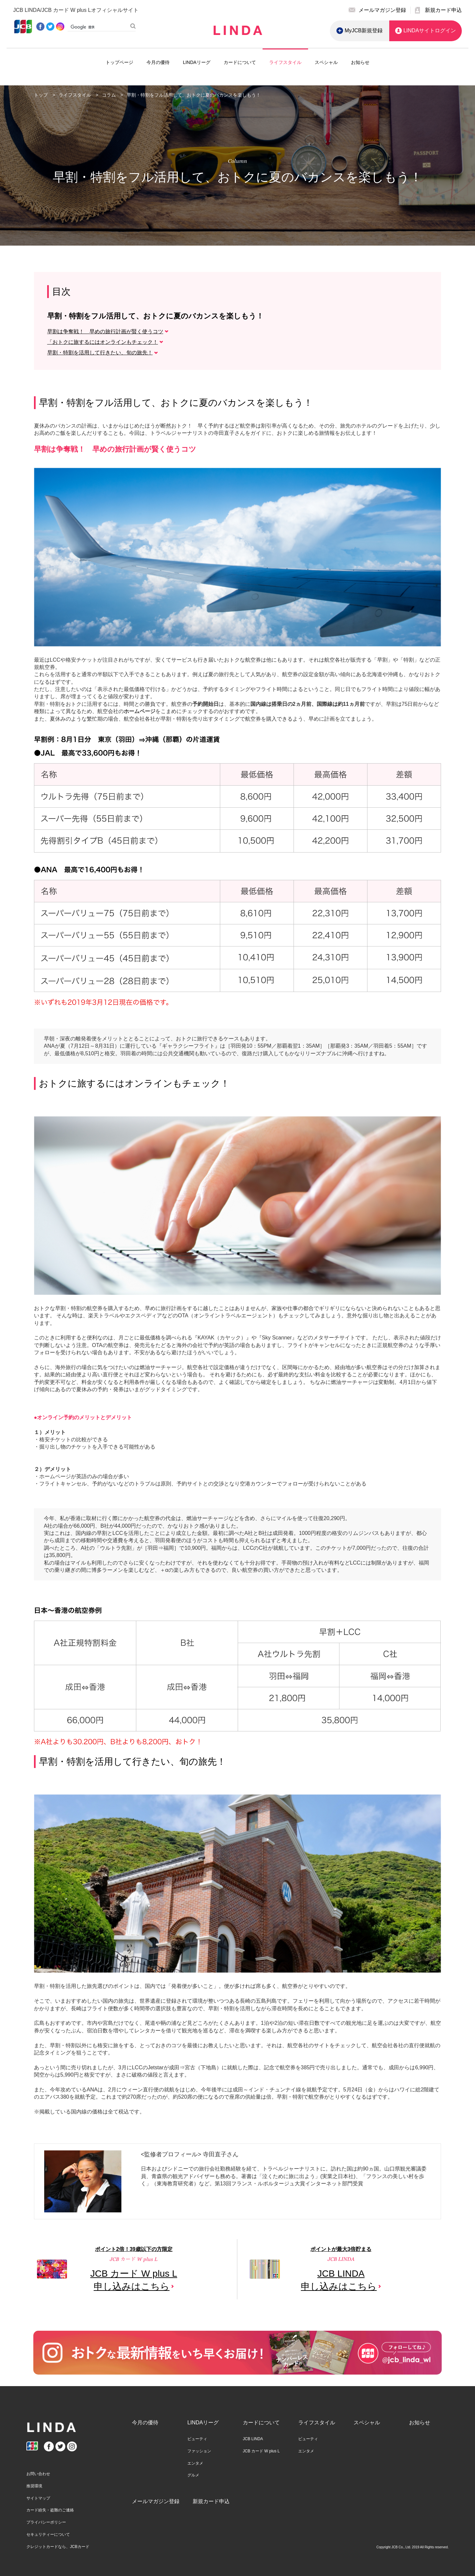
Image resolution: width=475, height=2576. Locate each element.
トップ (41, 95)
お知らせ (360, 62)
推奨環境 (34, 2486)
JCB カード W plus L (261, 2451)
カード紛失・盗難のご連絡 (50, 2510)
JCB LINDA (253, 2439)
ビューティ (197, 2439)
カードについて (240, 62)
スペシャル (326, 62)
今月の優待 (158, 62)
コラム (109, 95)
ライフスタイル (285, 62)
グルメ (193, 2475)
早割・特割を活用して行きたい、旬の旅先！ (100, 352)
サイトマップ (38, 2498)
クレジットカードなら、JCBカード (57, 2546)
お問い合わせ (38, 2473)
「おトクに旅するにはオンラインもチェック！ (102, 342)
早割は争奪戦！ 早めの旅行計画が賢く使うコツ (105, 331)
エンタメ (195, 2463)
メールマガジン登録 (155, 2501)
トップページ (119, 62)
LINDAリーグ (196, 62)
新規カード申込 (211, 2501)
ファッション (199, 2451)
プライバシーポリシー (46, 2522)
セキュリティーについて (48, 2534)
